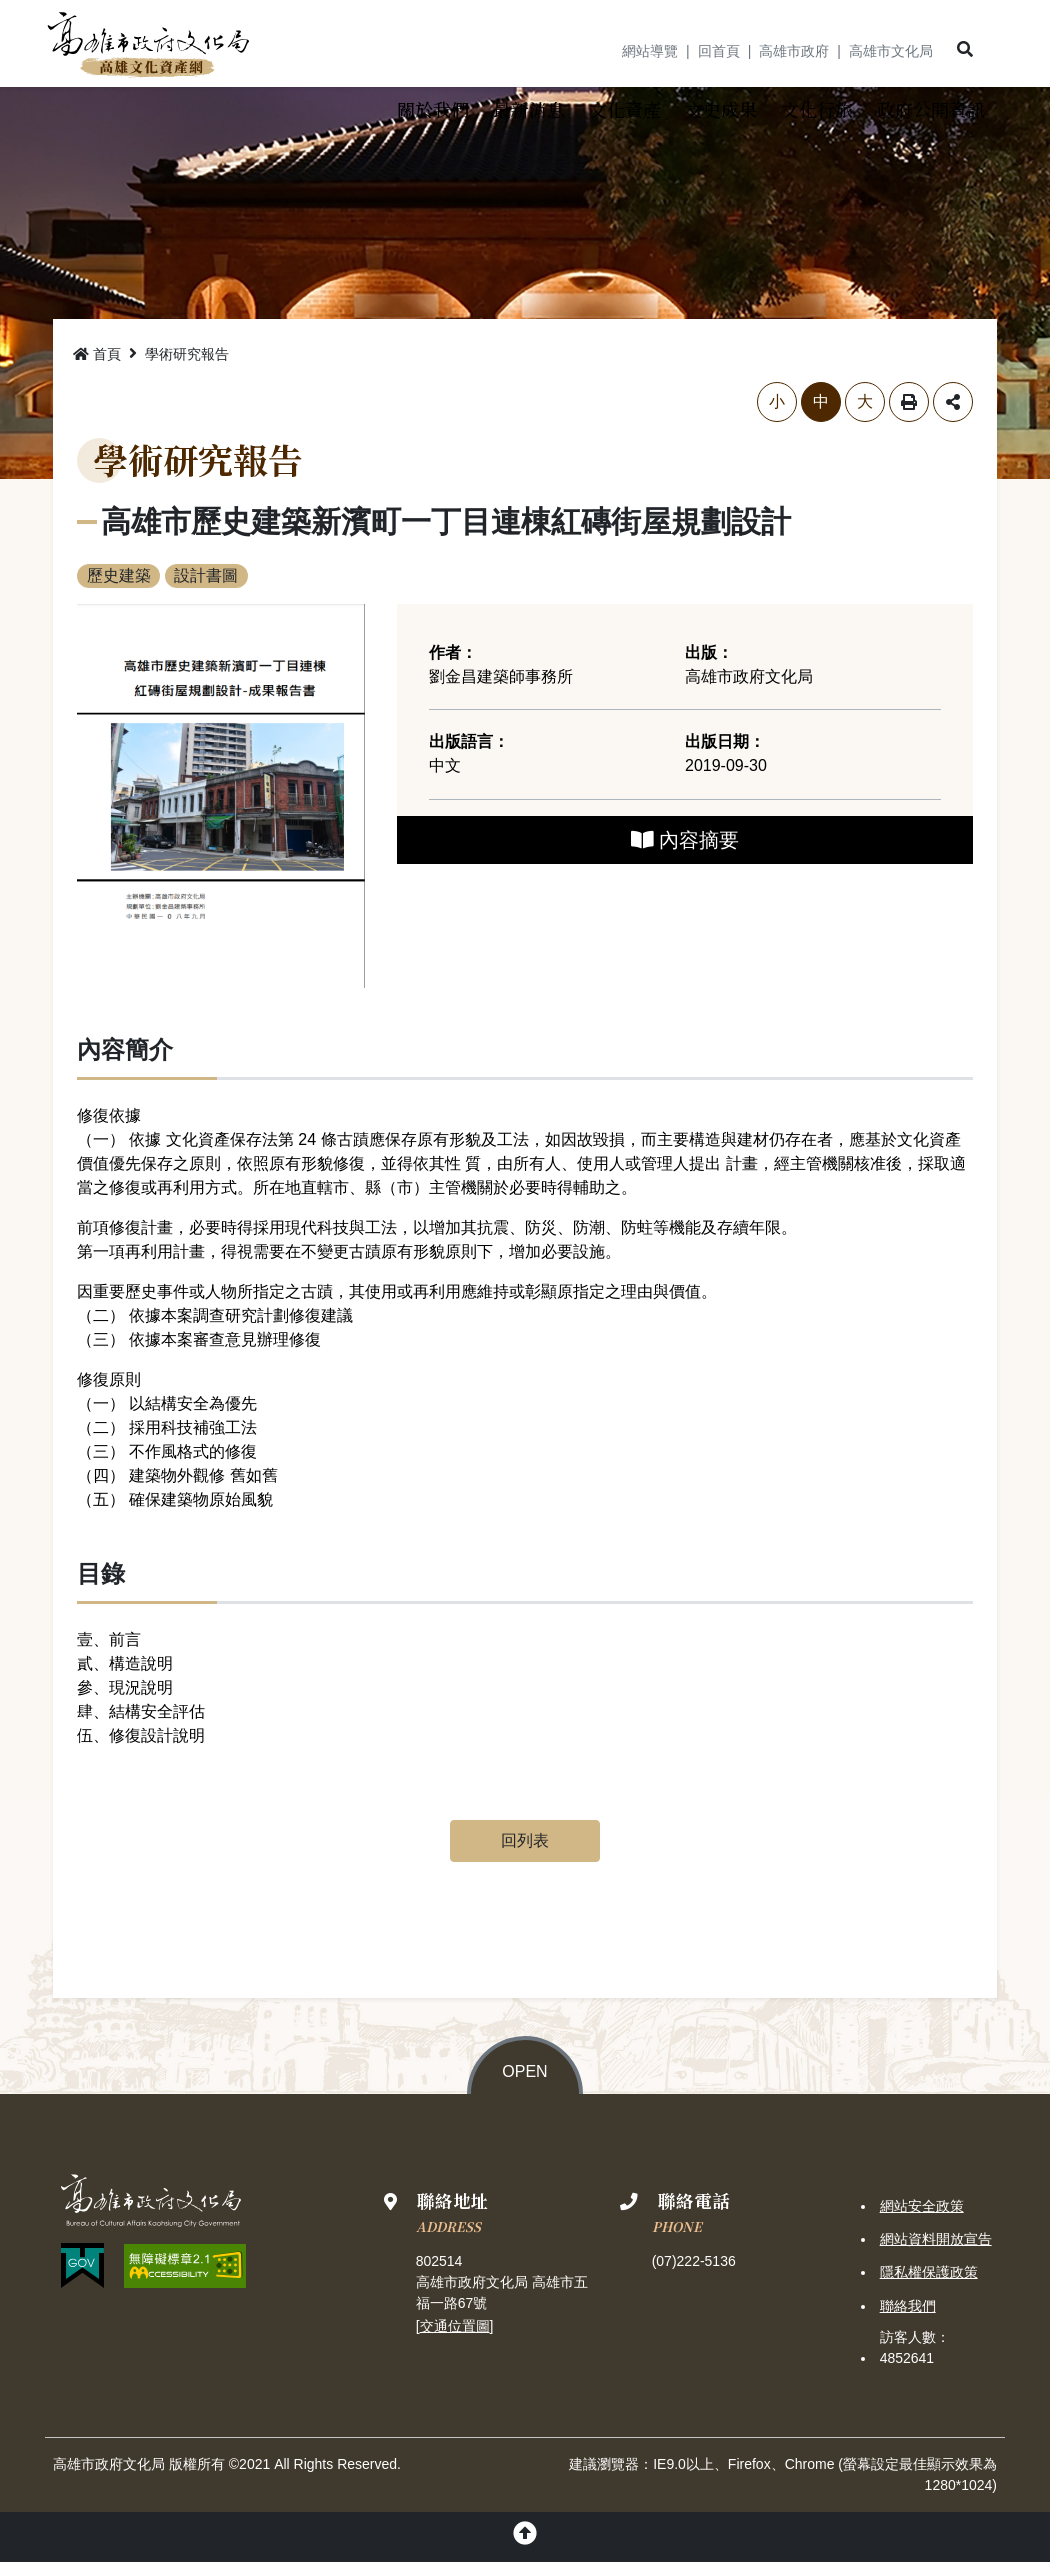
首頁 (97, 355)
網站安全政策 (922, 2207)
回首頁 (719, 51)
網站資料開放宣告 (936, 2240)
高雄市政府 (794, 51)
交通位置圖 (455, 2326)
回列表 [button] (525, 1841)
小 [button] (777, 402)
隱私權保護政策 (929, 2273)
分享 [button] (953, 403)
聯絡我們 (908, 2306)
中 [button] (821, 402)
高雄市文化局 (891, 51)
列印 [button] (909, 403)
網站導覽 (650, 51)
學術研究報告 (187, 355)
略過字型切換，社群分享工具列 (77, 382)
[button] (965, 50)
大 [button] (865, 402)
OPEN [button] (524, 2072)
